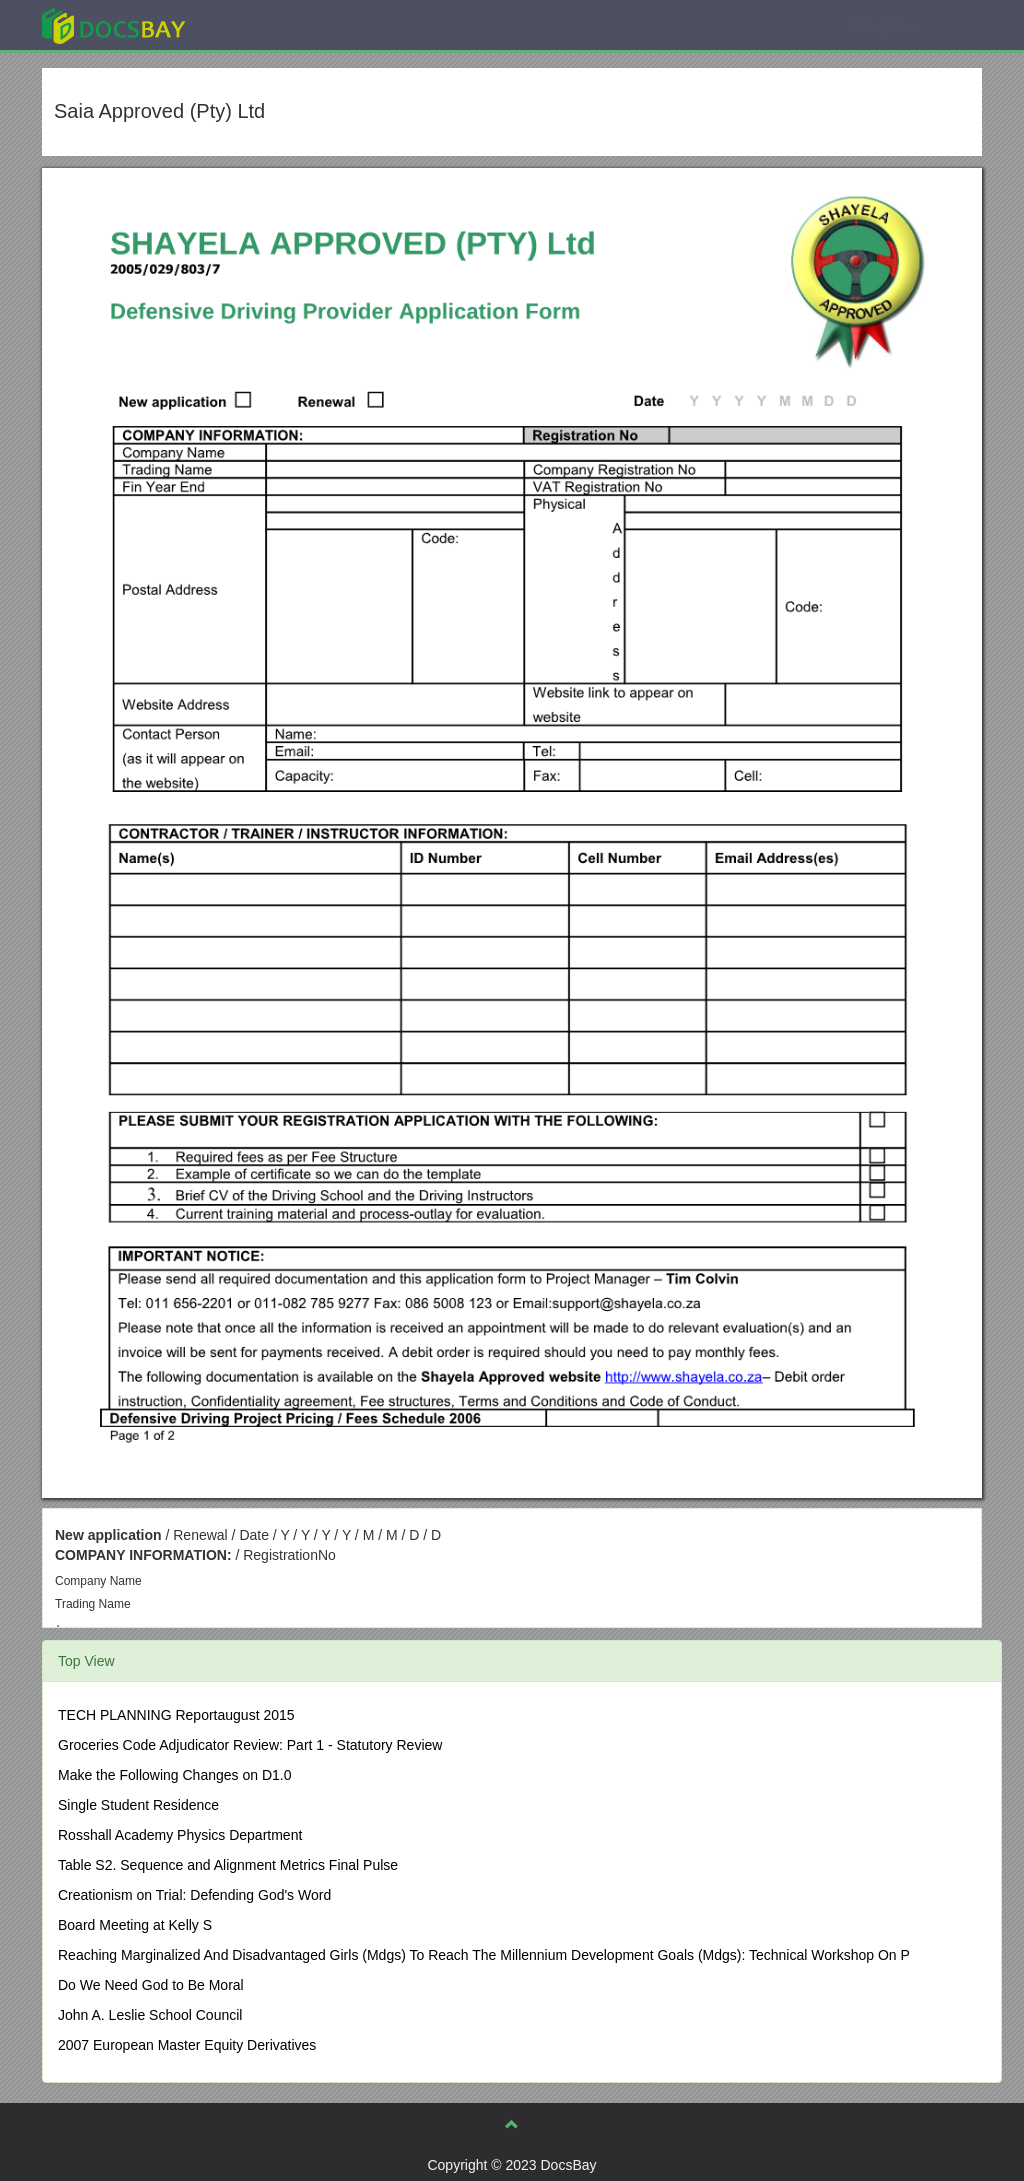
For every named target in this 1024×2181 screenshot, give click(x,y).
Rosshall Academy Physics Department (180, 1835)
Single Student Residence (138, 1805)
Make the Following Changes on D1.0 (174, 1775)
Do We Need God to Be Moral (151, 1985)
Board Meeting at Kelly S (135, 1925)
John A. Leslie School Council (150, 2015)
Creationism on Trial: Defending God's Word (194, 1895)
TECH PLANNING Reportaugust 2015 (176, 1715)
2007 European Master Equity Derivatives (187, 2045)
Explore (263, 24)
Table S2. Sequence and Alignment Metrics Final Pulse (228, 1865)
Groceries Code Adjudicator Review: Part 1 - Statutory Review (250, 1745)
